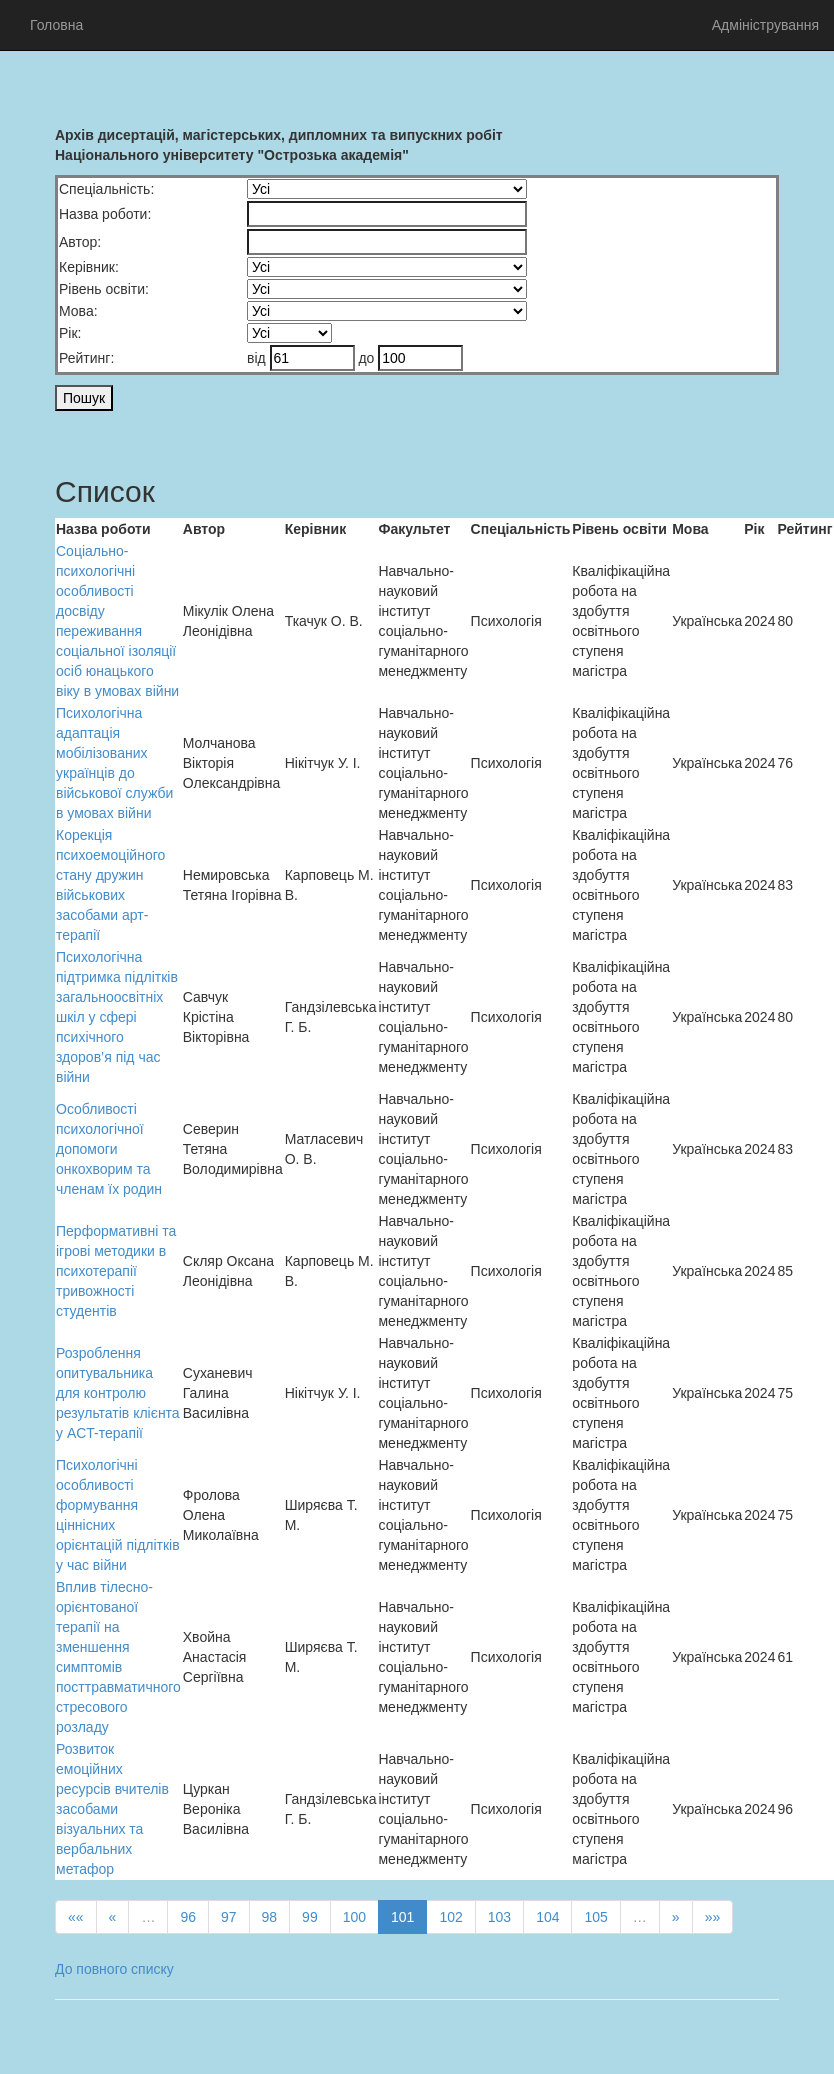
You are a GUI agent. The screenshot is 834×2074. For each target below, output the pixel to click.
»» (713, 1917)
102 (450, 1917)
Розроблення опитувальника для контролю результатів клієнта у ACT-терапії (118, 1393)
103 (499, 1917)
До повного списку (114, 1969)
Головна (56, 25)
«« (76, 1917)
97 (229, 1917)
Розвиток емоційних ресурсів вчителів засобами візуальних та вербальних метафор (112, 1809)
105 (595, 1917)
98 (270, 1917)
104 (547, 1917)
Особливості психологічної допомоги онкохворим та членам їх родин (109, 1149)
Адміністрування (765, 25)
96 (188, 1917)
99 (310, 1917)
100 (354, 1917)
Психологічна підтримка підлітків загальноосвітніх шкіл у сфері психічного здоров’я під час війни (117, 1017)
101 (402, 1917)
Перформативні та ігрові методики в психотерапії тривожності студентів (116, 1271)
